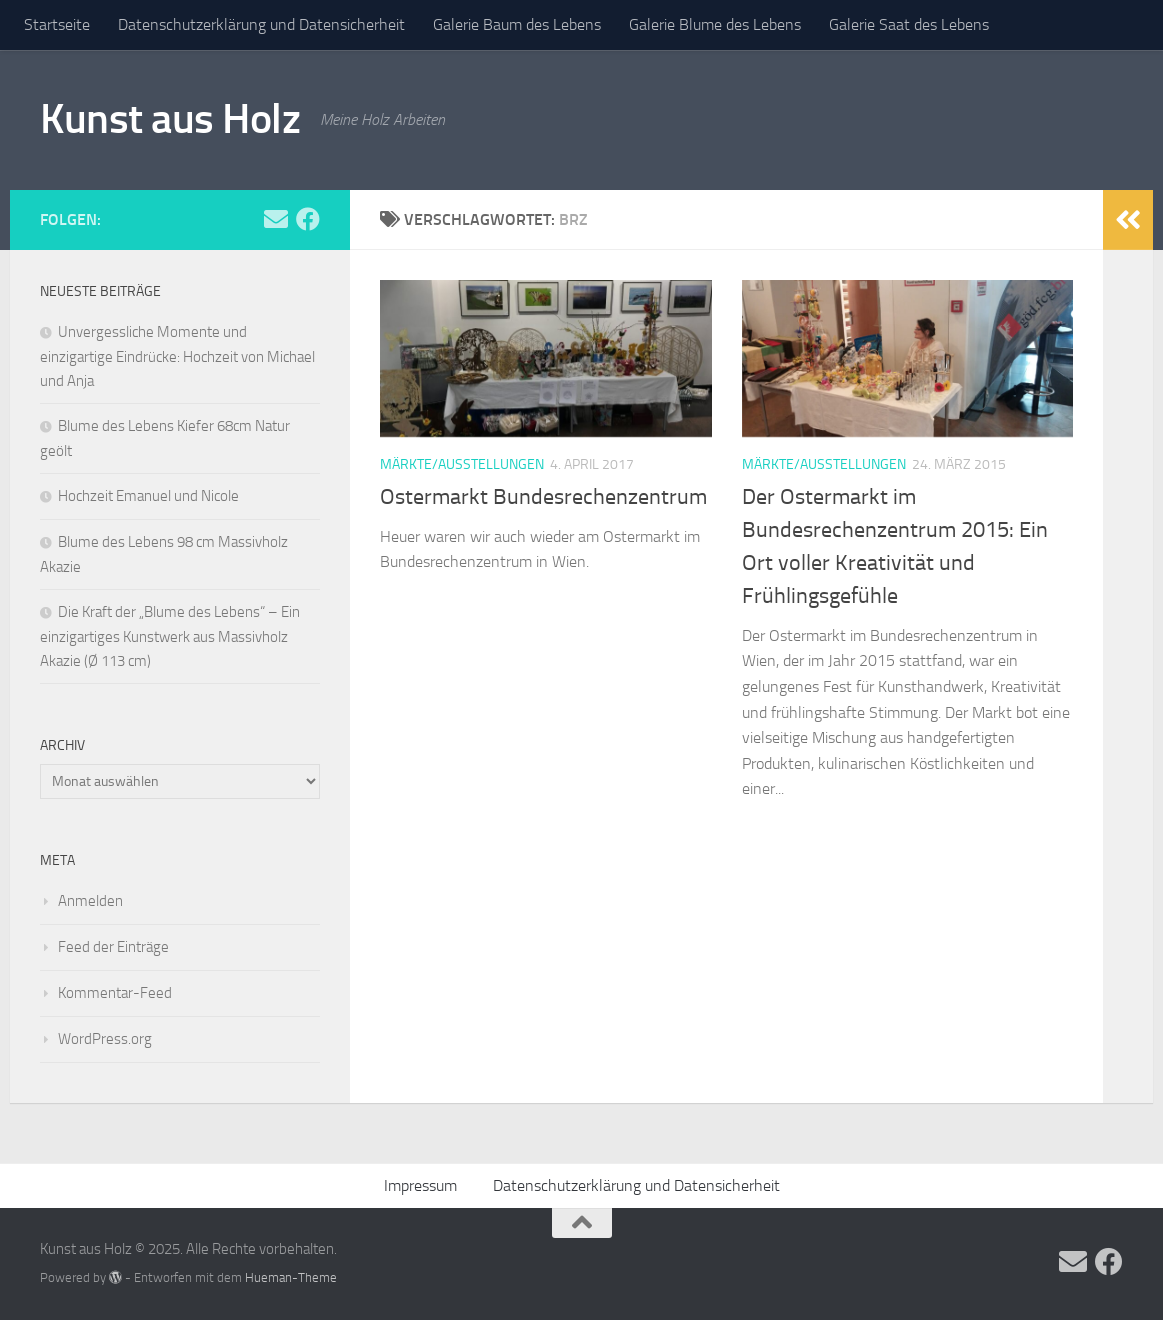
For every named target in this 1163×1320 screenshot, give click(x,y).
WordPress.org (105, 1039)
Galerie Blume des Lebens (715, 24)
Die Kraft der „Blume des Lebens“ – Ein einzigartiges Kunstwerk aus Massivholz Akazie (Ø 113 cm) (170, 636)
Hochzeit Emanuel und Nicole (148, 496)
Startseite (57, 24)
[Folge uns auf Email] (276, 219)
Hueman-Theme (291, 1277)
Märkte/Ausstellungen (462, 464)
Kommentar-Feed (115, 993)
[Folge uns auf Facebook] (308, 219)
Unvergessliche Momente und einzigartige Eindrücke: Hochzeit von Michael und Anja (177, 356)
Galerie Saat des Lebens (909, 24)
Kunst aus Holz (170, 119)
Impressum (420, 1185)
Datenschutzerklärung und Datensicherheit (261, 24)
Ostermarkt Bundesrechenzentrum (543, 497)
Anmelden (90, 901)
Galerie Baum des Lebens (517, 24)
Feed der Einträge (113, 947)
